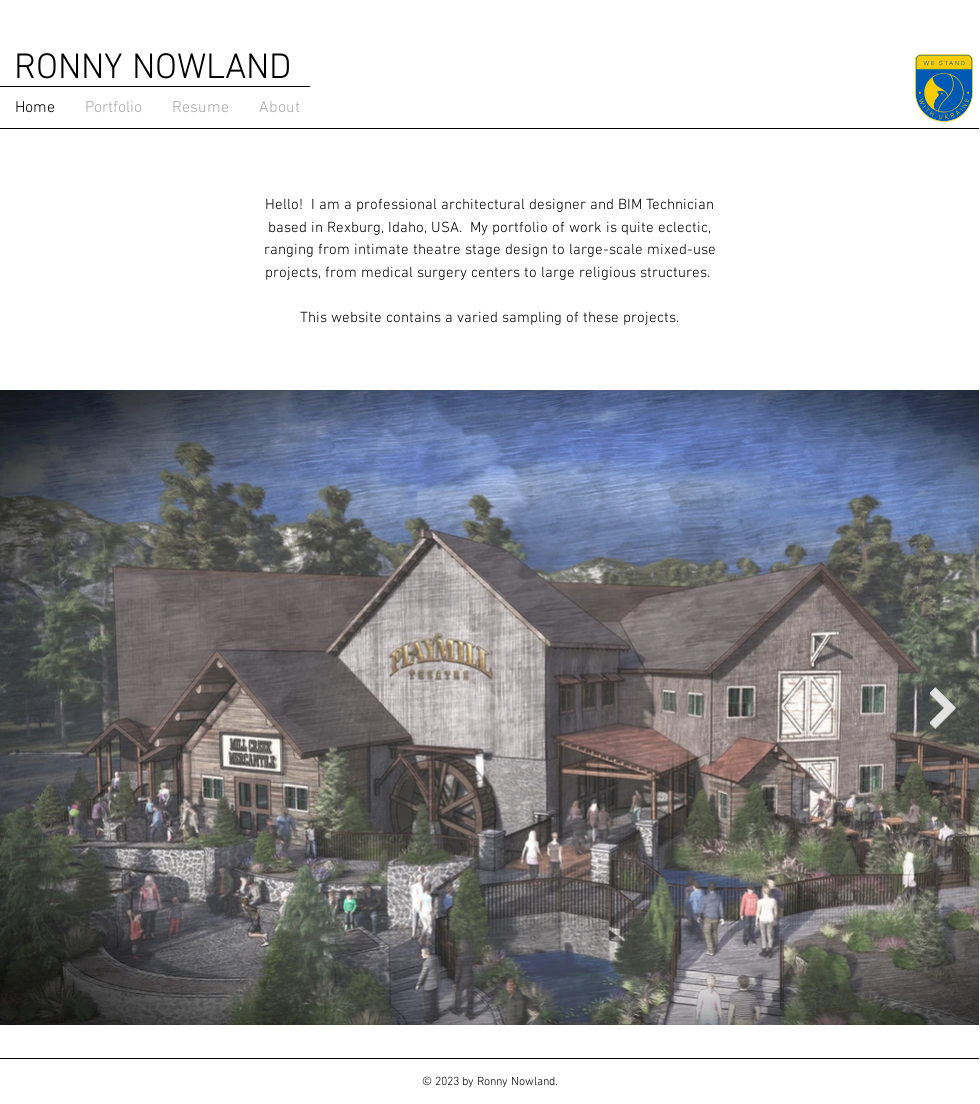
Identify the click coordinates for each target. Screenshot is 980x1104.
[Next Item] (942, 708)
